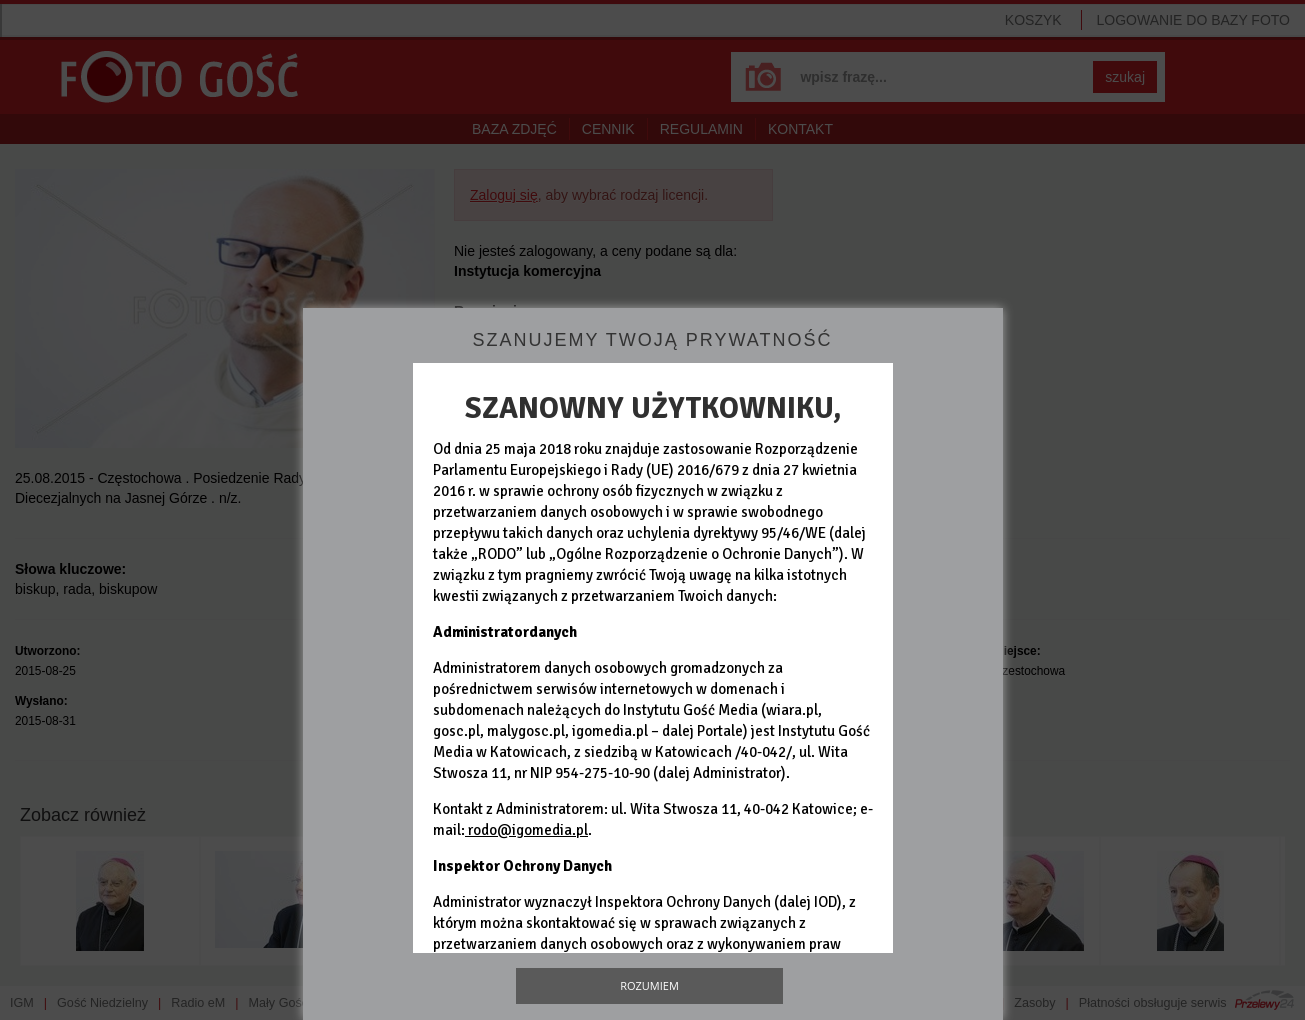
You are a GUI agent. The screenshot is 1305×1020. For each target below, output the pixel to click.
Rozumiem (649, 985)
